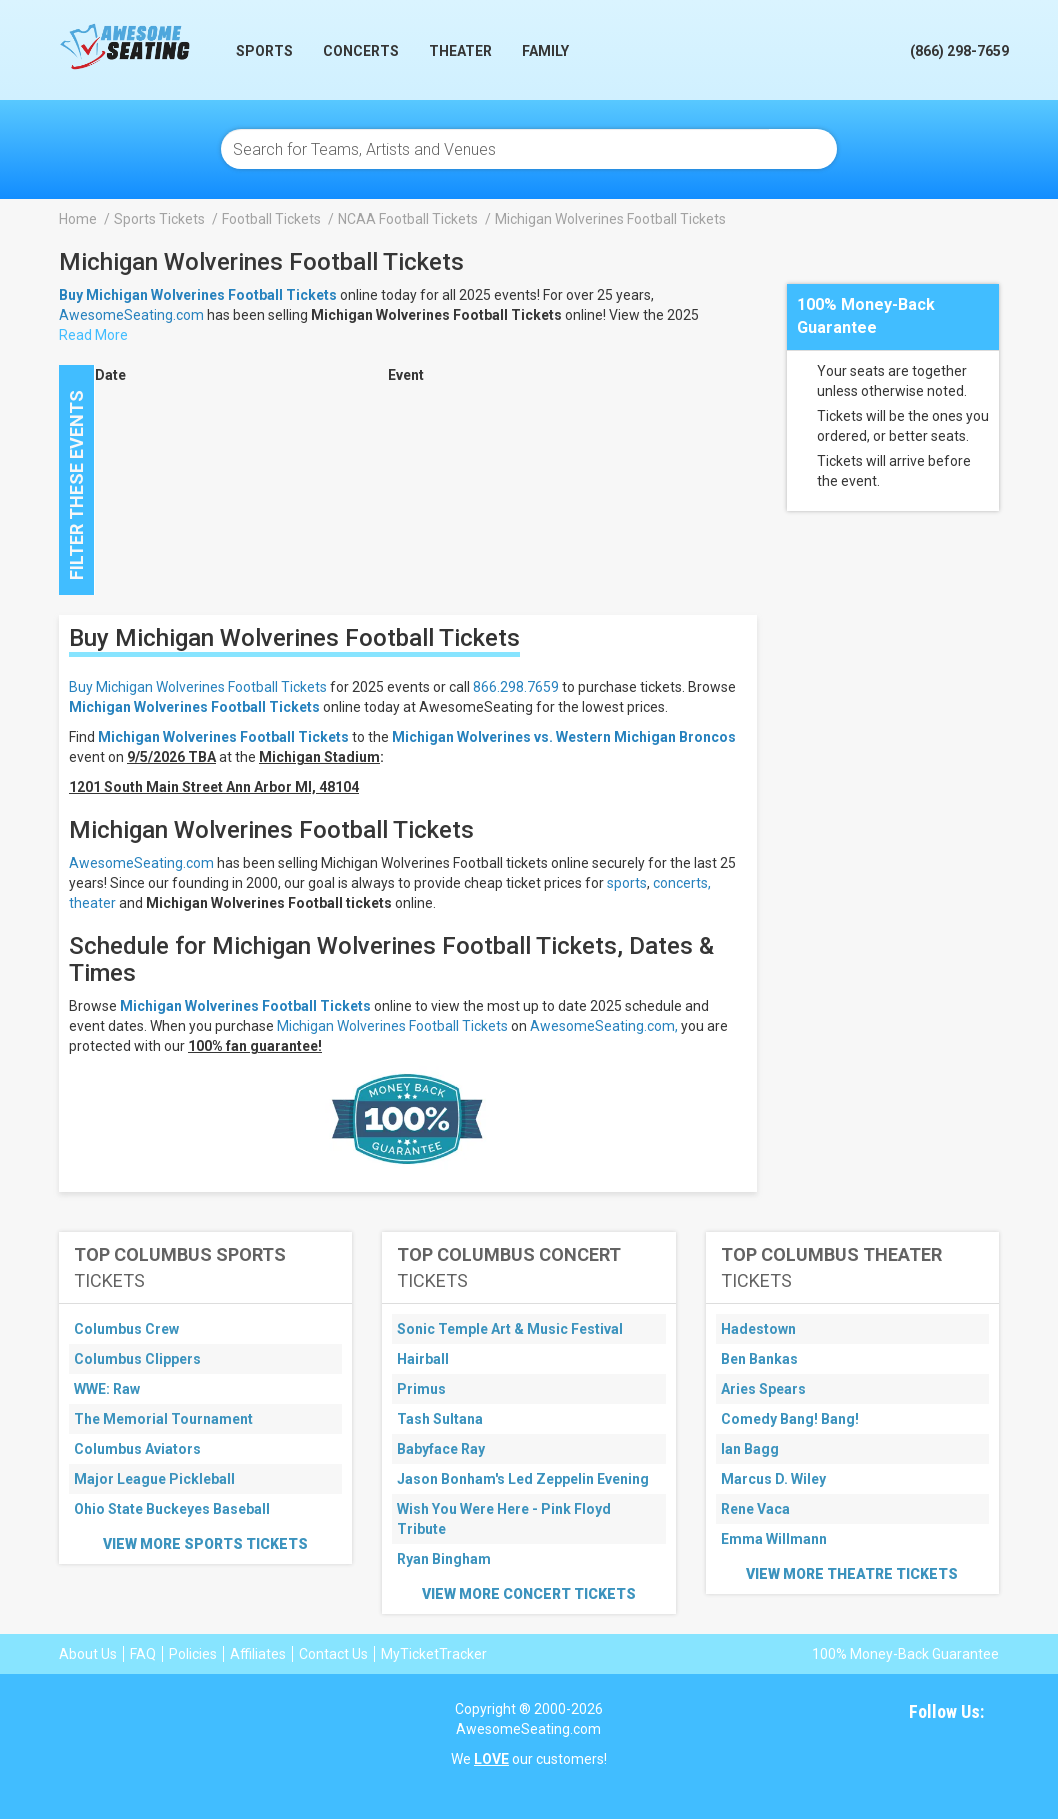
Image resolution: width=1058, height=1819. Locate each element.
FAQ (143, 1654)
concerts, (682, 883)
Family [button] (545, 51)
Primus (421, 1389)
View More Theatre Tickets (852, 1574)
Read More (93, 335)
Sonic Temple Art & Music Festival (510, 1329)
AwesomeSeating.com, (604, 1026)
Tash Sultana (440, 1419)
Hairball (423, 1359)
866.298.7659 (516, 687)
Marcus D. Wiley (773, 1479)
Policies (193, 1654)
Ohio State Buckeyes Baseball (172, 1509)
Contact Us (333, 1654)
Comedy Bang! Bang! (790, 1419)
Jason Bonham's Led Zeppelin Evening (523, 1479)
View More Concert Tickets (529, 1594)
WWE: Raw (107, 1389)
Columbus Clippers (137, 1359)
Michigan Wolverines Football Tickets (194, 707)
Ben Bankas (759, 1359)
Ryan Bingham (444, 1559)
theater (92, 903)
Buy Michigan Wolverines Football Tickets (198, 687)
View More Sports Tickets (205, 1544)
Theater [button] (460, 51)
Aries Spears (763, 1389)
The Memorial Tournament (163, 1419)
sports (627, 883)
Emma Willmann (774, 1539)
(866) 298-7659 (959, 51)
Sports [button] (264, 51)
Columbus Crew (126, 1329)
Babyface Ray (441, 1449)
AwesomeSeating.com (131, 315)
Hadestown (758, 1329)
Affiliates (258, 1654)
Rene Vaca (755, 1509)
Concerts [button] (361, 51)
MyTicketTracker (434, 1654)
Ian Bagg (750, 1449)
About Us (88, 1654)
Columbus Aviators (137, 1449)
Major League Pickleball (154, 1479)
